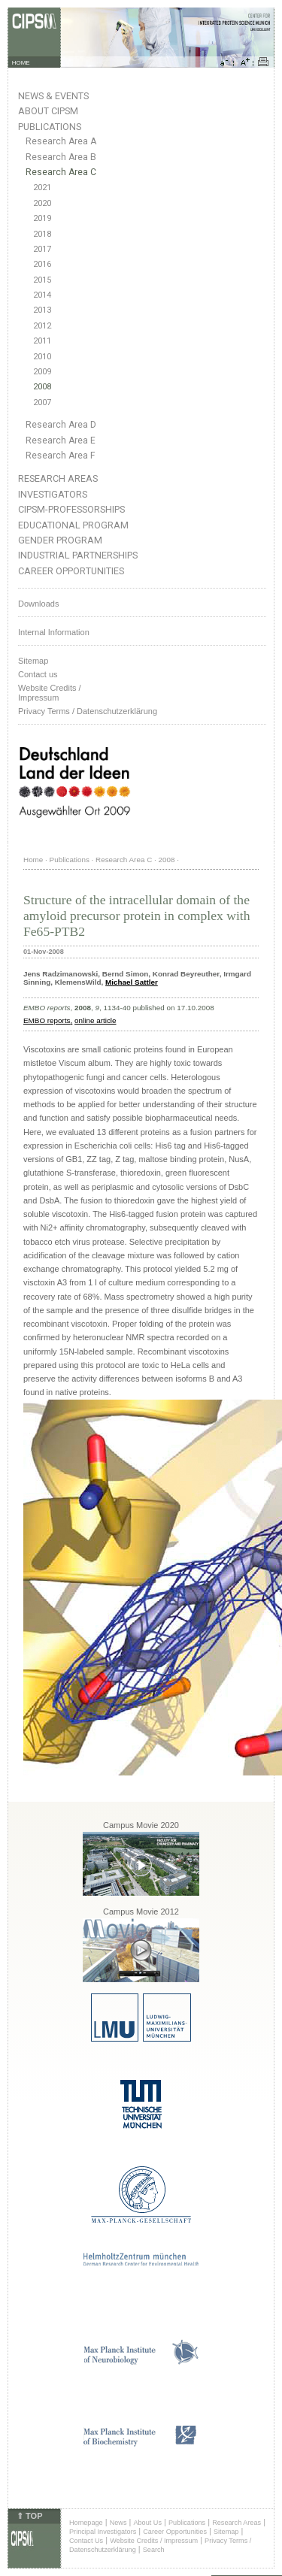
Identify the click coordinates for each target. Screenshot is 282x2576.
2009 (42, 372)
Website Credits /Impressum (49, 692)
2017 (42, 249)
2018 (42, 234)
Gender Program (60, 540)
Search (154, 2549)
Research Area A (61, 141)
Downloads (38, 603)
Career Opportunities (71, 571)
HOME (21, 62)
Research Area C (61, 172)
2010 (42, 357)
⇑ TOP (29, 2515)
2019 (42, 218)
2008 (42, 387)
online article (95, 1020)
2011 (42, 341)
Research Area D (61, 424)
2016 (42, 264)
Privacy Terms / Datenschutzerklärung (87, 711)
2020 (42, 203)
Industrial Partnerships (78, 555)
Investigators (52, 494)
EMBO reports (47, 1020)
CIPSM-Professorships (71, 509)
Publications (49, 126)
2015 (42, 280)
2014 (42, 295)
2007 (42, 402)
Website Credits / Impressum (154, 2540)
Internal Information (53, 632)
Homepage (86, 2522)
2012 (42, 326)
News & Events (53, 95)
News (118, 2522)
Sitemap (33, 660)
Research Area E (61, 440)
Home (33, 859)
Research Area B (61, 157)
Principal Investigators (102, 2531)
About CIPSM (48, 111)
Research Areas (58, 478)
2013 (42, 310)
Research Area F (61, 455)
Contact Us (86, 2540)
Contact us (38, 674)
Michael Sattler (131, 982)
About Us (147, 2522)
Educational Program (73, 525)
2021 (42, 187)
